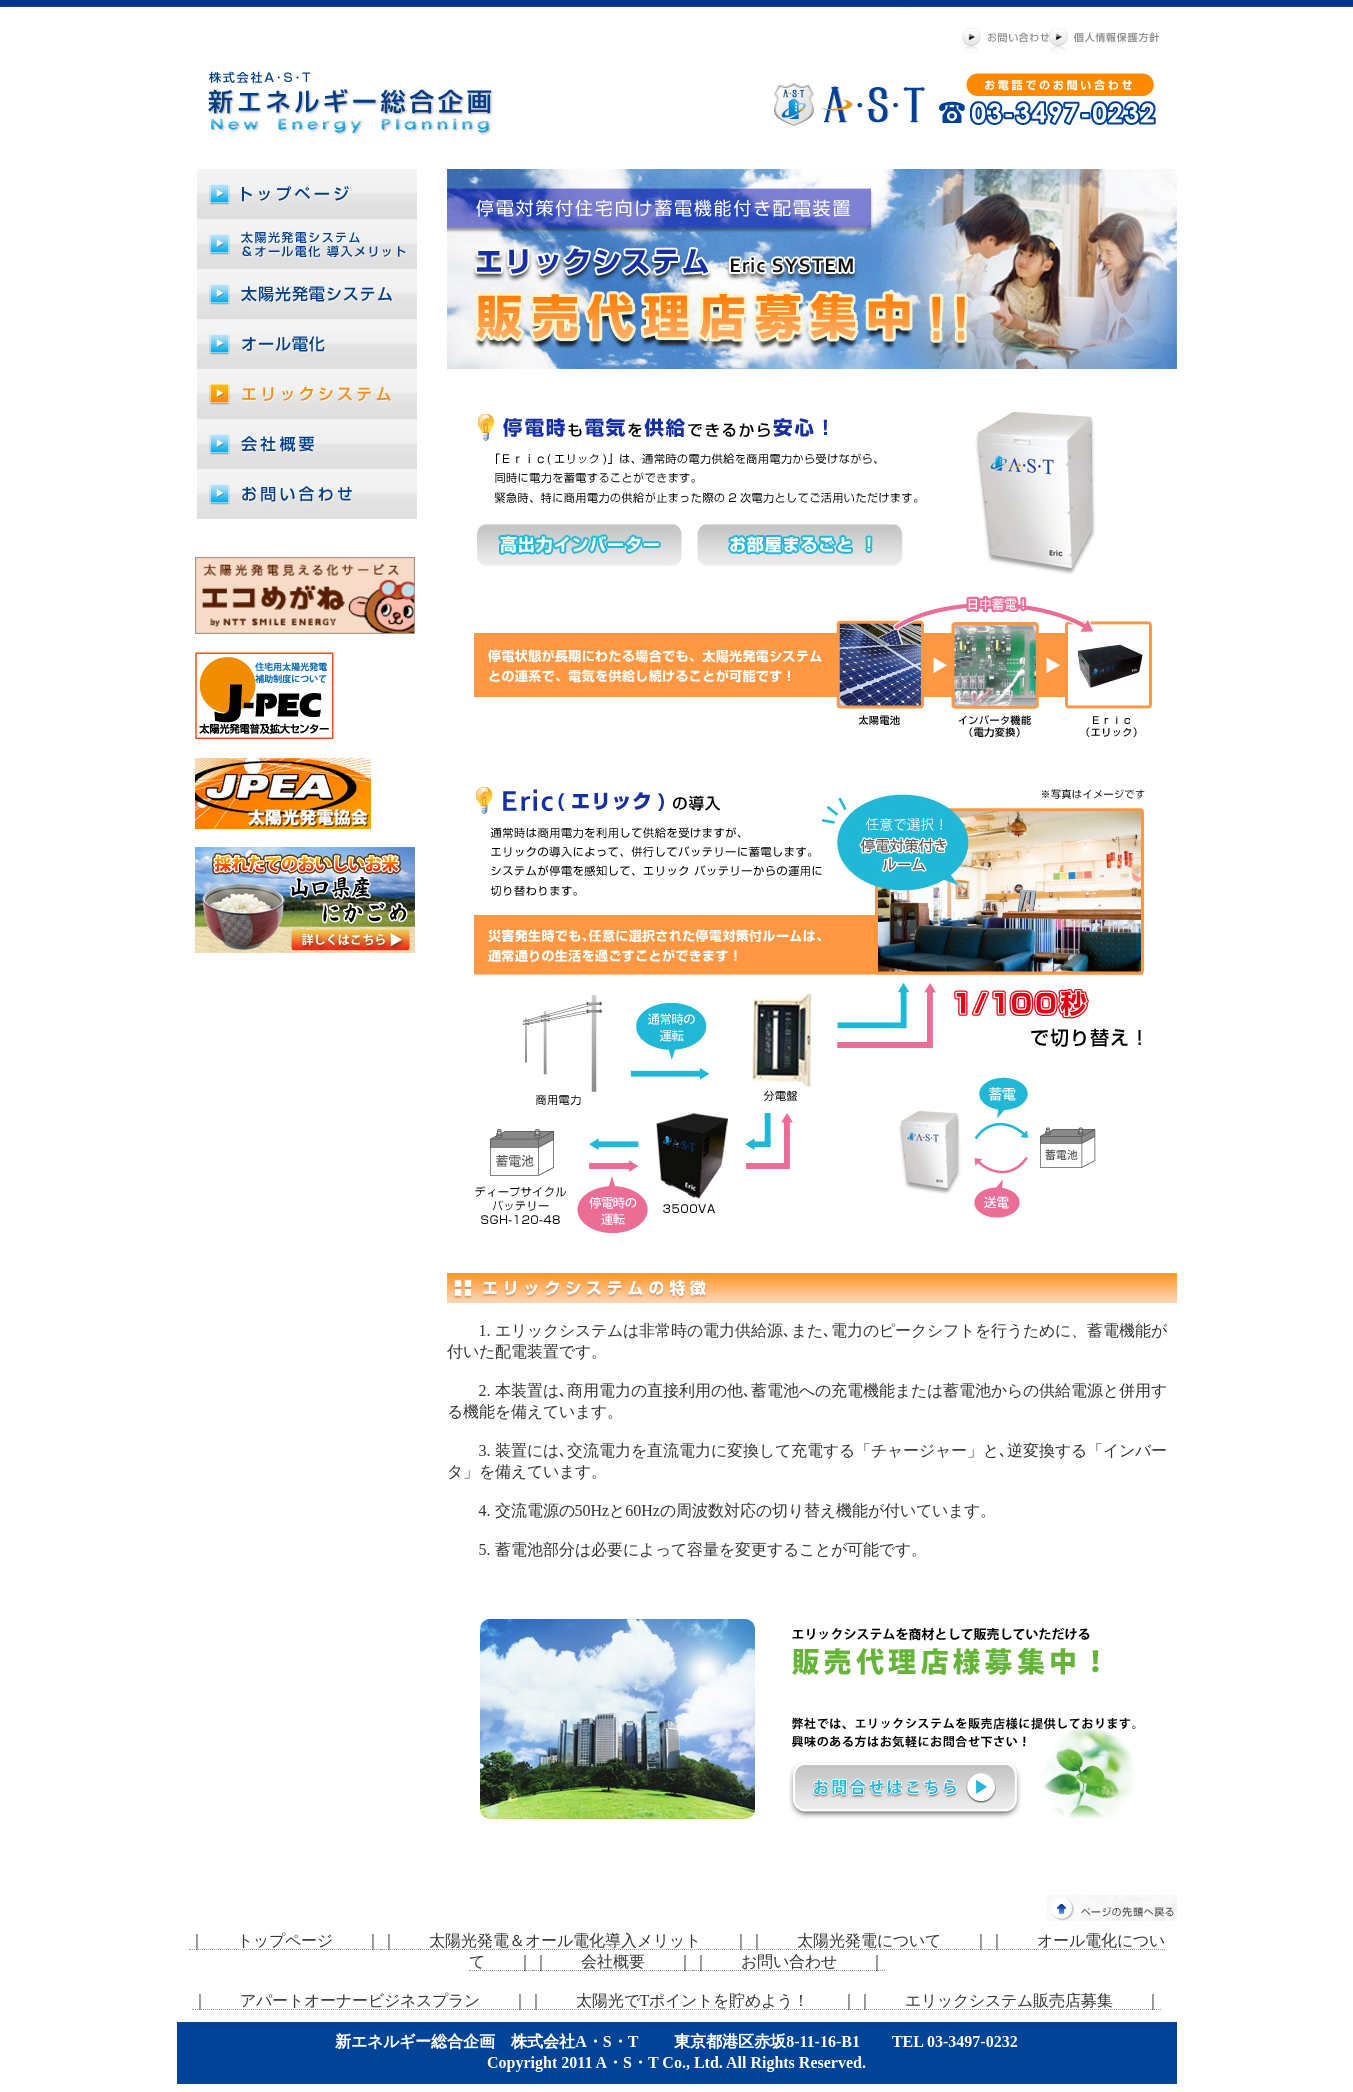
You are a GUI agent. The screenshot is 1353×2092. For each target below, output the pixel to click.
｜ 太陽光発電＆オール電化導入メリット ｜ (565, 1940)
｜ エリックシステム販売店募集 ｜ (1009, 2000)
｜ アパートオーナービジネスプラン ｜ (360, 2000)
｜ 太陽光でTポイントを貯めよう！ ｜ (693, 2000)
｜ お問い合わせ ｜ (789, 1961)
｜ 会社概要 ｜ (613, 1961)
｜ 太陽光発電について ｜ (869, 1940)
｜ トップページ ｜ (285, 1940)
